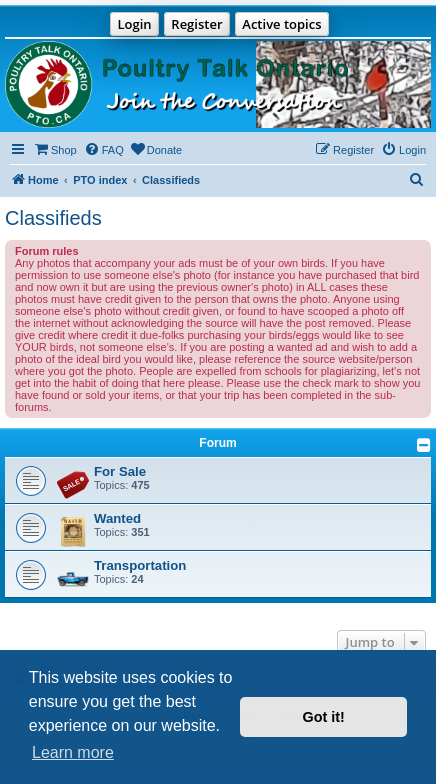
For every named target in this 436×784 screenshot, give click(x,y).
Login (134, 24)
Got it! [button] (324, 717)
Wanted (117, 518)
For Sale (120, 471)
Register (196, 24)
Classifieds (53, 218)
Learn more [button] (73, 752)
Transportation (140, 565)
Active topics (281, 24)
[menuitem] (55, 150)
